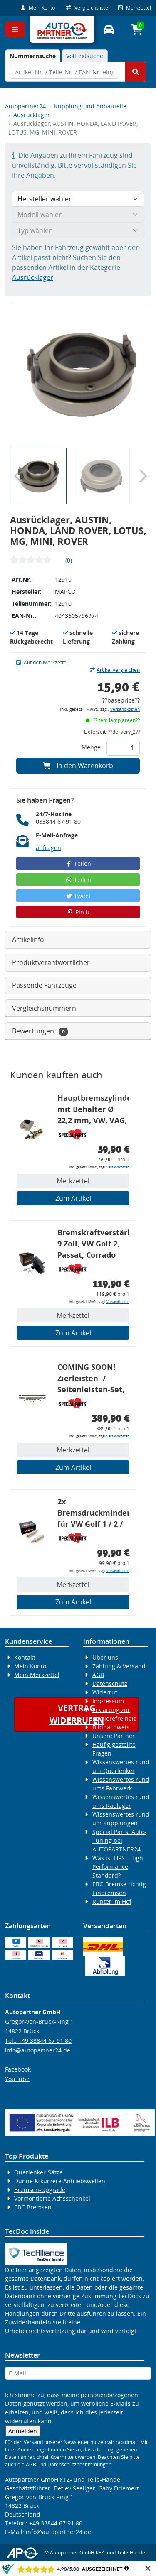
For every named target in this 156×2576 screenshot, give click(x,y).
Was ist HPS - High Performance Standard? (117, 1866)
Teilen (78, 863)
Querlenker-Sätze (38, 2172)
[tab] (32, 55)
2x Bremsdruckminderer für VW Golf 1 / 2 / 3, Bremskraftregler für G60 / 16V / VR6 (93, 1514)
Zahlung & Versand (119, 1666)
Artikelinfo (28, 939)
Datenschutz (109, 1683)
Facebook (18, 2069)
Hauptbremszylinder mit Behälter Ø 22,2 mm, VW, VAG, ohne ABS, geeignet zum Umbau (93, 1110)
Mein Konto (38, 7)
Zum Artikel (73, 1198)
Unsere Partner (113, 1736)
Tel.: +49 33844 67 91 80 (38, 2041)
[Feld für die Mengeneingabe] (123, 748)
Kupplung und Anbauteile (90, 106)
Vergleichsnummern (44, 1008)
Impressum (108, 1701)
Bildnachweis (110, 1727)
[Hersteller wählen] (78, 199)
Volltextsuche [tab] (84, 56)
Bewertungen (40, 1031)
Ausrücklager (31, 115)
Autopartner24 (25, 106)
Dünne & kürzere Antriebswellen (59, 2181)
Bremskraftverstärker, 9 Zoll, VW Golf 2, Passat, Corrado (93, 1243)
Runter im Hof (111, 1901)
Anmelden (22, 2431)
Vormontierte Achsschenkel (52, 2198)
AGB (98, 1675)
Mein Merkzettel (36, 1675)
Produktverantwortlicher (51, 962)
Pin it (78, 912)
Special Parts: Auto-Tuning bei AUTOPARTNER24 (119, 1840)
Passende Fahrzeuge (44, 985)
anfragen (48, 848)
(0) (68, 560)
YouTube (17, 2079)
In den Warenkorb (78, 765)
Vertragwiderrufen (77, 1714)
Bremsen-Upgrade (39, 2190)
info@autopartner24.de (37, 2050)
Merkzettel (134, 7)
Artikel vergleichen (115, 669)
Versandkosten (125, 709)
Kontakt (24, 1657)
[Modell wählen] (78, 215)
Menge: (92, 747)
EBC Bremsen (33, 2207)
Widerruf (104, 1692)
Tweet (78, 896)
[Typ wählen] (78, 230)
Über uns (105, 1657)
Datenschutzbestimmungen (79, 2464)
